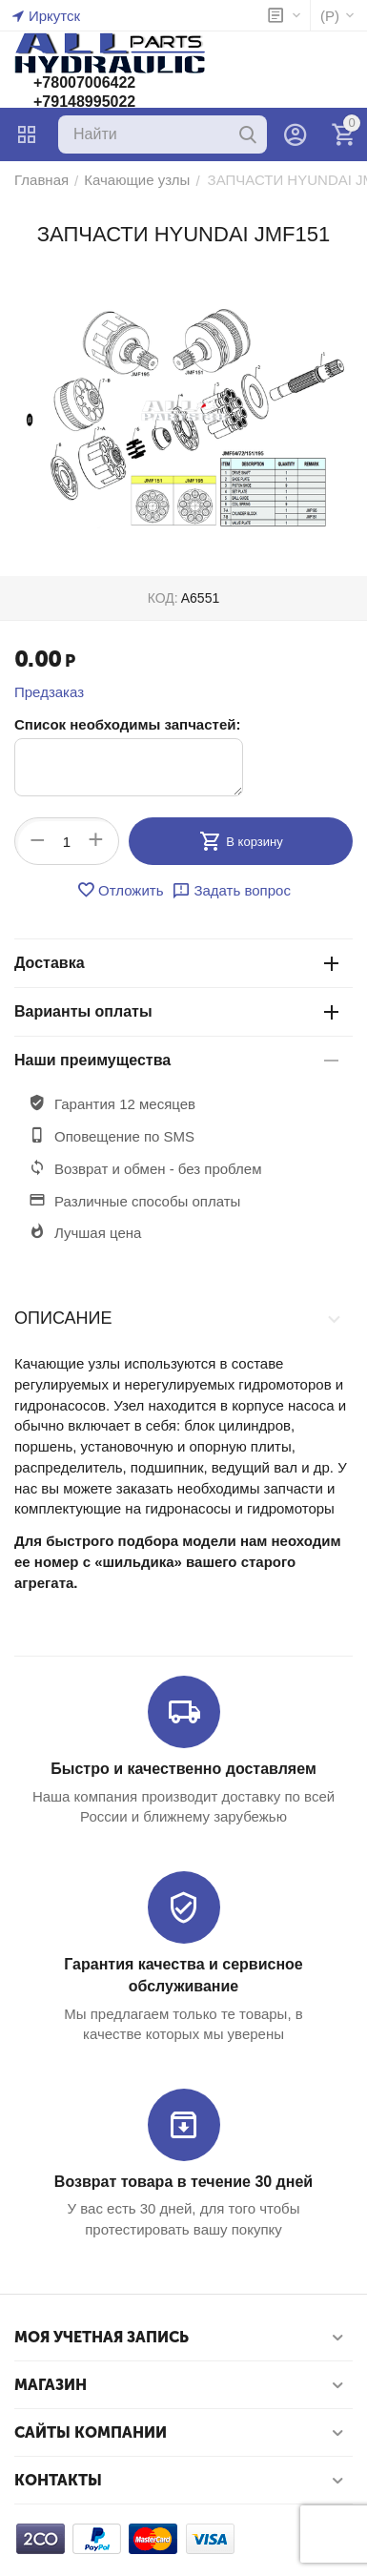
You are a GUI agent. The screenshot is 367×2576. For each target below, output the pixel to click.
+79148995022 (84, 101)
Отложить (119, 889)
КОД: (163, 598)
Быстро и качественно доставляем (183, 1769)
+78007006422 (84, 82)
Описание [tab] (178, 1318)
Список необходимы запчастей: (127, 724)
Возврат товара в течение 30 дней (183, 2182)
